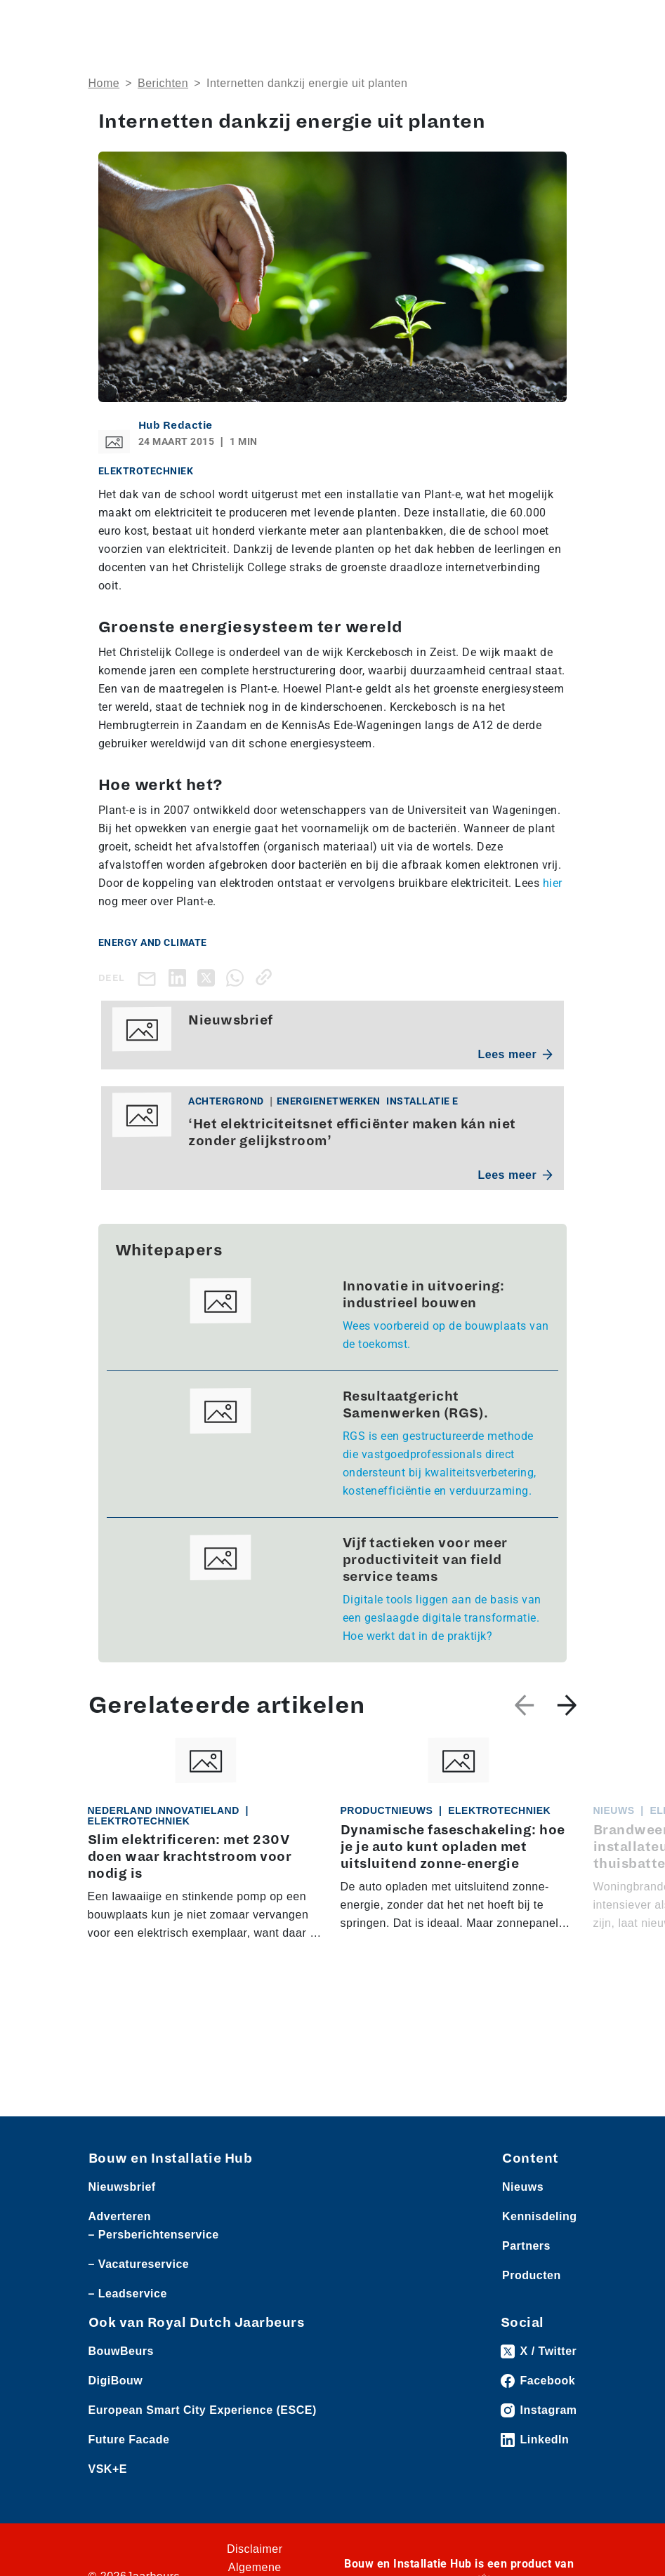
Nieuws (523, 2187)
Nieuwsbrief (122, 2187)
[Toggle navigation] (564, 22)
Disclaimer (255, 2549)
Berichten (163, 83)
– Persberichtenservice (153, 2235)
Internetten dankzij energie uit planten (306, 83)
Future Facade (129, 2439)
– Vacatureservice (139, 2264)
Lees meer (515, 1054)
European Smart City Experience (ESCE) (202, 2410)
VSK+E (107, 2469)
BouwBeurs (121, 2351)
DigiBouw (115, 2381)
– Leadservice (127, 2294)
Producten (531, 2275)
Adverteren (119, 2216)
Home (104, 83)
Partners (526, 2246)
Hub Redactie (175, 425)
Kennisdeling (539, 2216)
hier (552, 883)
